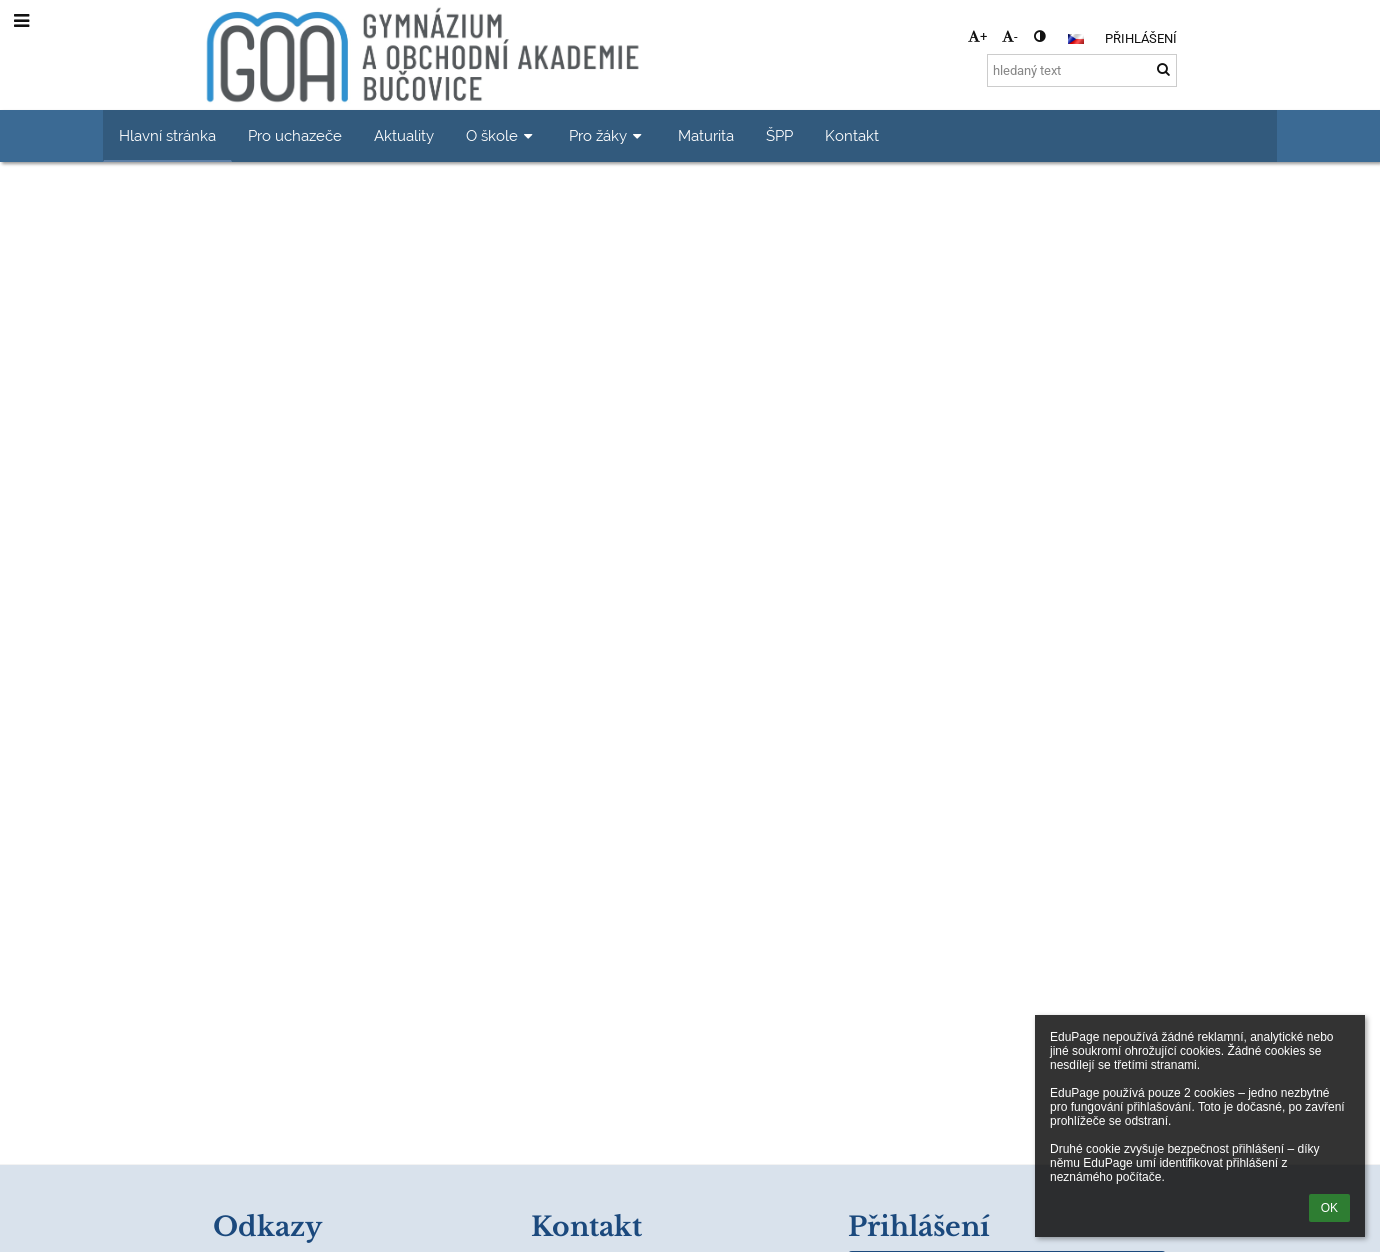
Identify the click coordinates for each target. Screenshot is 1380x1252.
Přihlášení (1141, 38)
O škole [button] (501, 135)
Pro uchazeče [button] (295, 135)
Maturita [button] (706, 135)
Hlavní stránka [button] (167, 135)
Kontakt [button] (852, 135)
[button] (1076, 39)
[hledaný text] (1082, 70)
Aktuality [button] (404, 135)
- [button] (1010, 36)
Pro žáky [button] (607, 135)
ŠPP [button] (779, 135)
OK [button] (1329, 1208)
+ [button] (977, 36)
